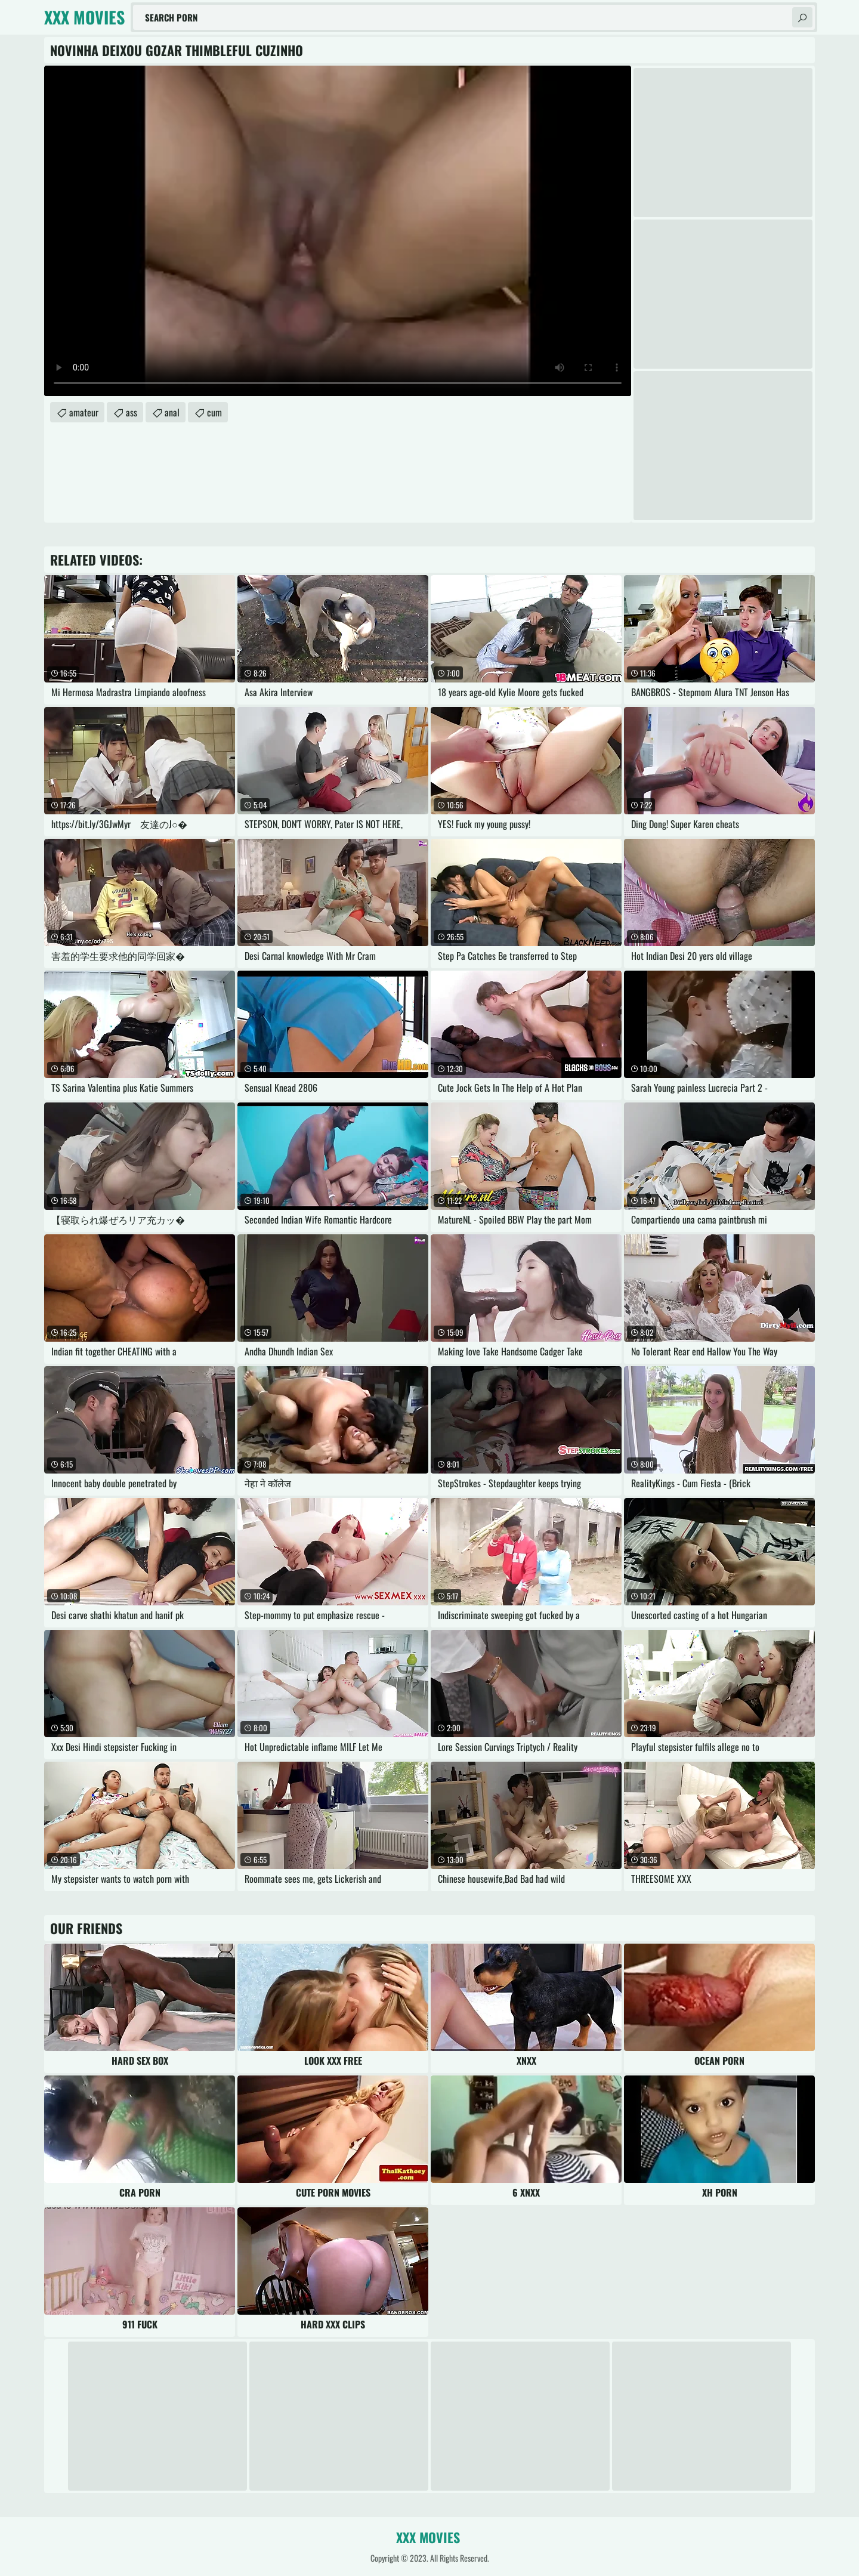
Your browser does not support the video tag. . (337, 231)
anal (172, 412)
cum (214, 412)
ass (131, 412)
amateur (83, 412)
